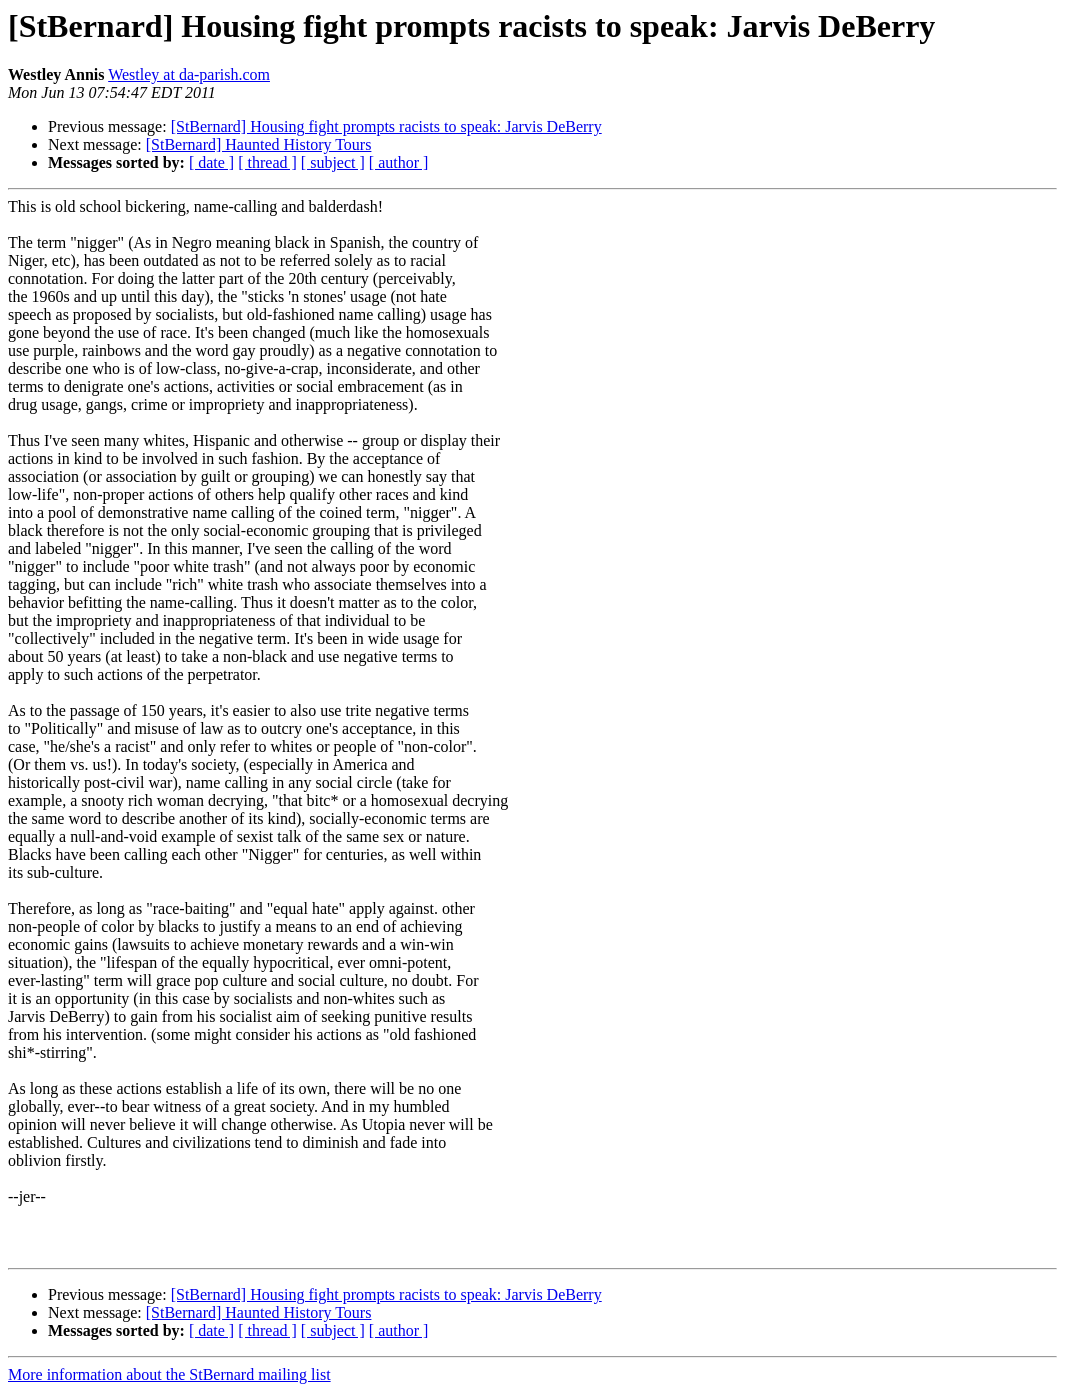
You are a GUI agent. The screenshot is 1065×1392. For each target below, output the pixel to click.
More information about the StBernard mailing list (169, 1374)
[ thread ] (267, 162)
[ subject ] (333, 162)
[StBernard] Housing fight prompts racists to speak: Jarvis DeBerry (386, 126)
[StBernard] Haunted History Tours (259, 144)
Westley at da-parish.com (189, 74)
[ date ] (211, 162)
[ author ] (399, 162)
